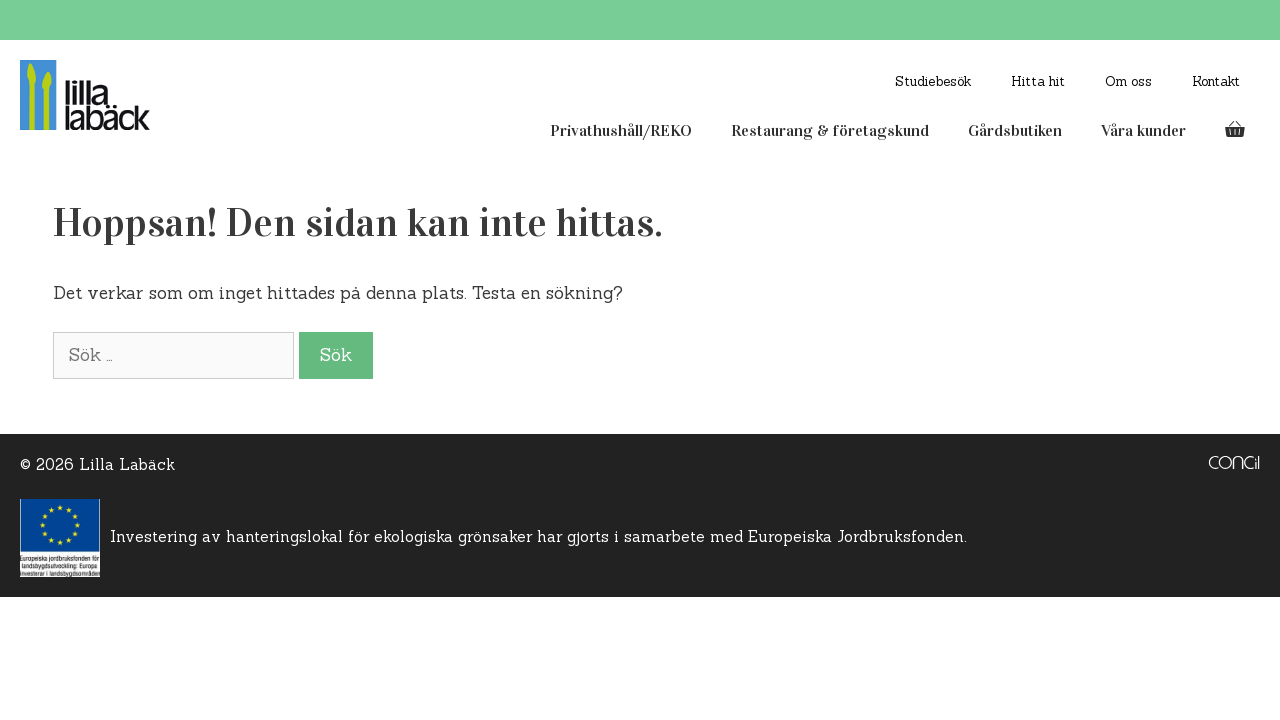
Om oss (1128, 81)
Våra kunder (1143, 130)
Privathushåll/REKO (621, 130)
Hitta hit (1038, 81)
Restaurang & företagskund (830, 130)
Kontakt (1216, 81)
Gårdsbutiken (1015, 130)
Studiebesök (933, 81)
